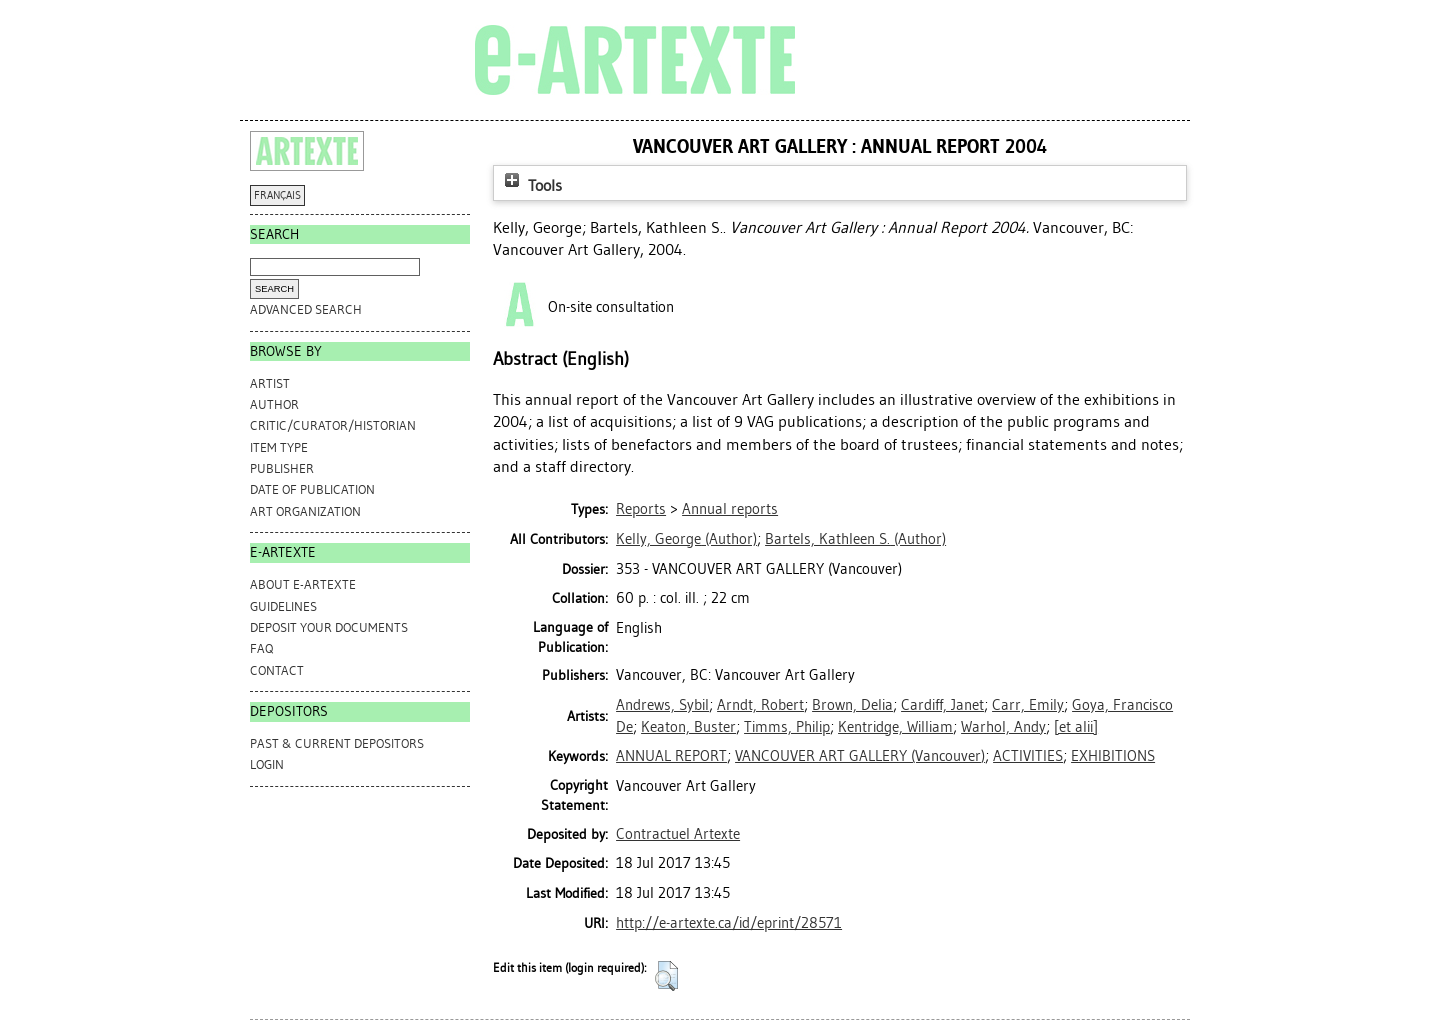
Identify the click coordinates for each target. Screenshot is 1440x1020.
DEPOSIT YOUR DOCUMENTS (329, 627)
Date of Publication (312, 489)
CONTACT (277, 670)
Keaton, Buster (688, 727)
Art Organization (305, 511)
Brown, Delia (852, 705)
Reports (641, 509)
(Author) (686, 539)
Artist (270, 383)
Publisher (282, 468)
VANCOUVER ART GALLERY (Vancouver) (860, 756)
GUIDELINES (283, 606)
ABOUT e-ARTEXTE (303, 584)
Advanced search (306, 309)
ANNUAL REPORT (671, 756)
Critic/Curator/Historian (333, 425)
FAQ (261, 648)
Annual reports (730, 509)
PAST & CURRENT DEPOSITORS (337, 743)
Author (274, 404)
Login (267, 764)
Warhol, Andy (1003, 727)
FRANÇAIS (277, 195)
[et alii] (1076, 727)
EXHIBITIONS (1113, 756)
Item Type (279, 447)
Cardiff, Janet (942, 705)
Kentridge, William (895, 727)
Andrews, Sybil (662, 705)
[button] (666, 976)
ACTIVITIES (1028, 756)
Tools (531, 185)
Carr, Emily (1028, 705)
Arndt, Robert (760, 705)
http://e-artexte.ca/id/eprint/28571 (729, 923)
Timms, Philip (787, 727)
